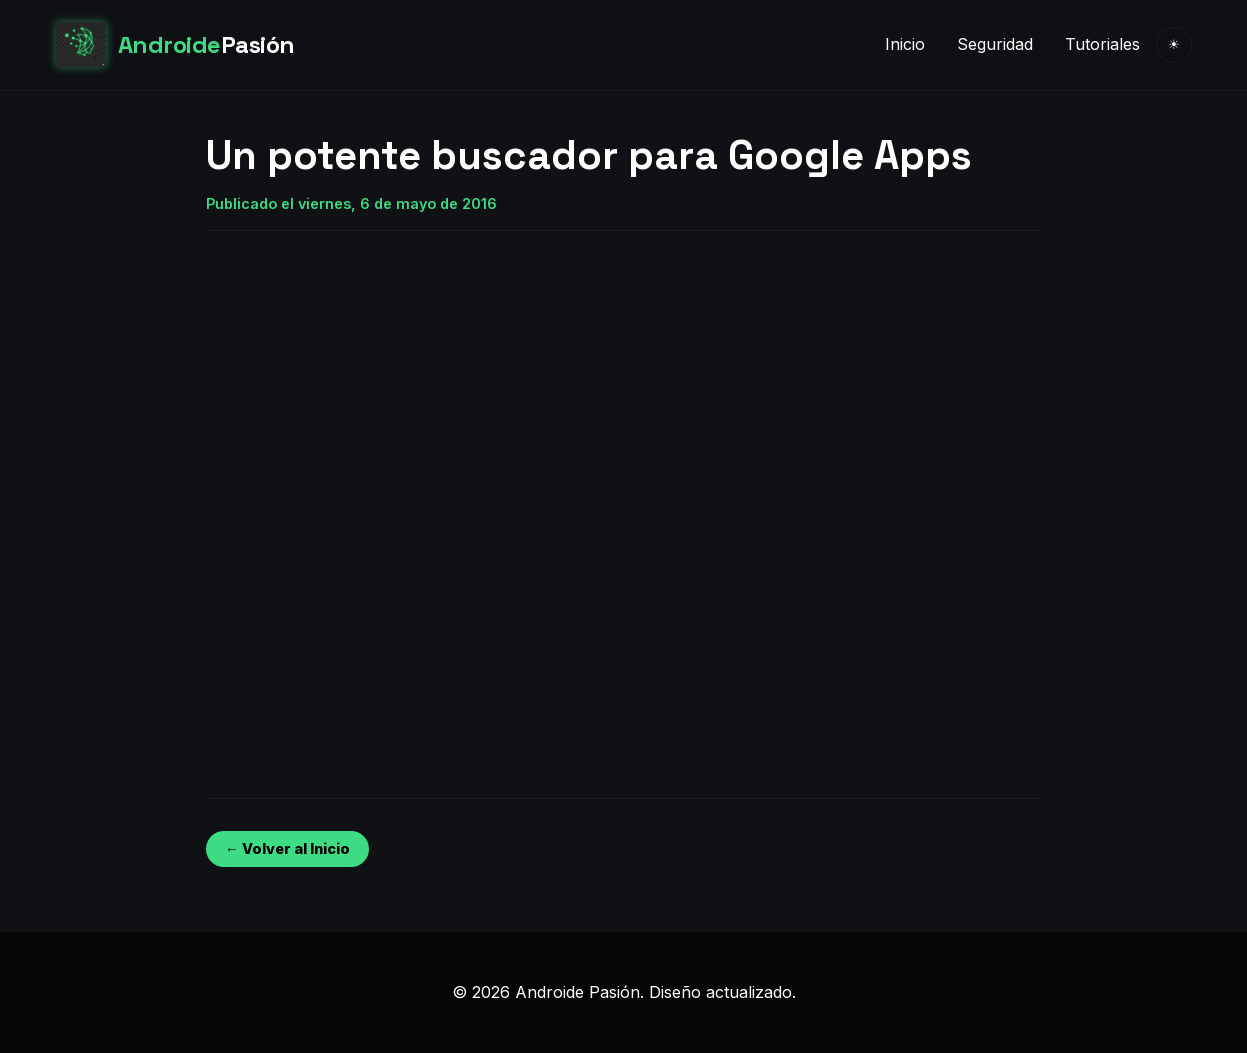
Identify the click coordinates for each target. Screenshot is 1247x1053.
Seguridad (995, 44)
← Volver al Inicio (287, 848)
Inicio (905, 44)
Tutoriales (1102, 44)
